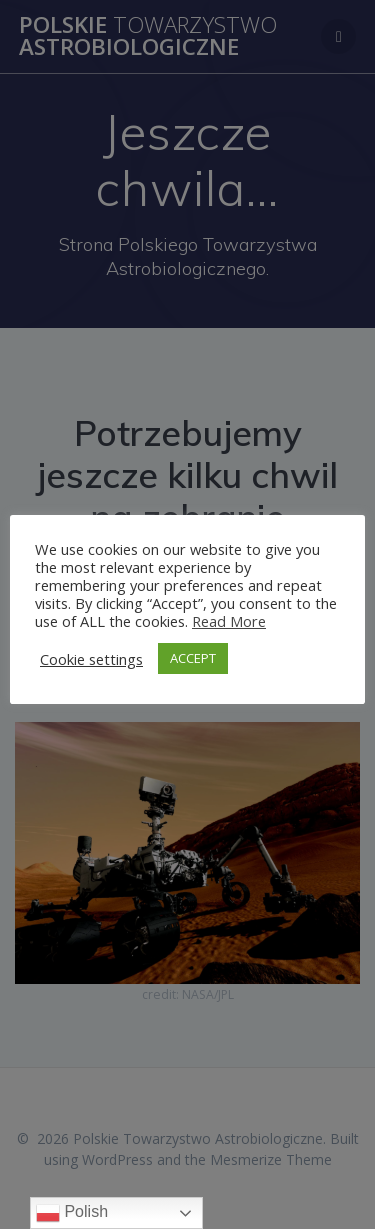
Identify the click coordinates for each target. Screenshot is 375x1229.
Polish (72, 1213)
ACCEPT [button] (193, 658)
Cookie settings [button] (91, 659)
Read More (229, 621)
